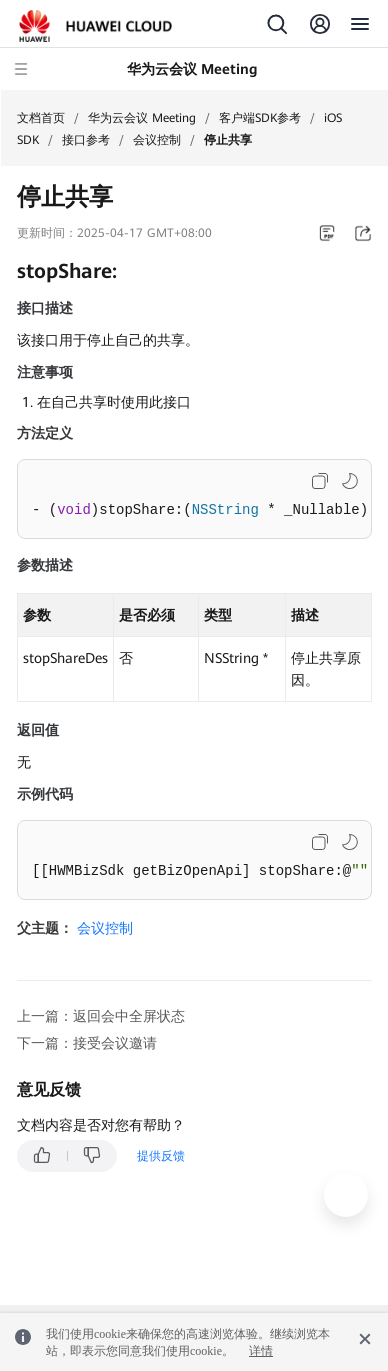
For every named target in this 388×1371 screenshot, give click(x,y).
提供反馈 (161, 1156)
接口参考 (86, 140)
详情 (261, 1351)
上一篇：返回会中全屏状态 (101, 1016)
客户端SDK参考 (260, 118)
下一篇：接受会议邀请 (87, 1043)
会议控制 (157, 140)
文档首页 (41, 118)
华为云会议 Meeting (142, 118)
